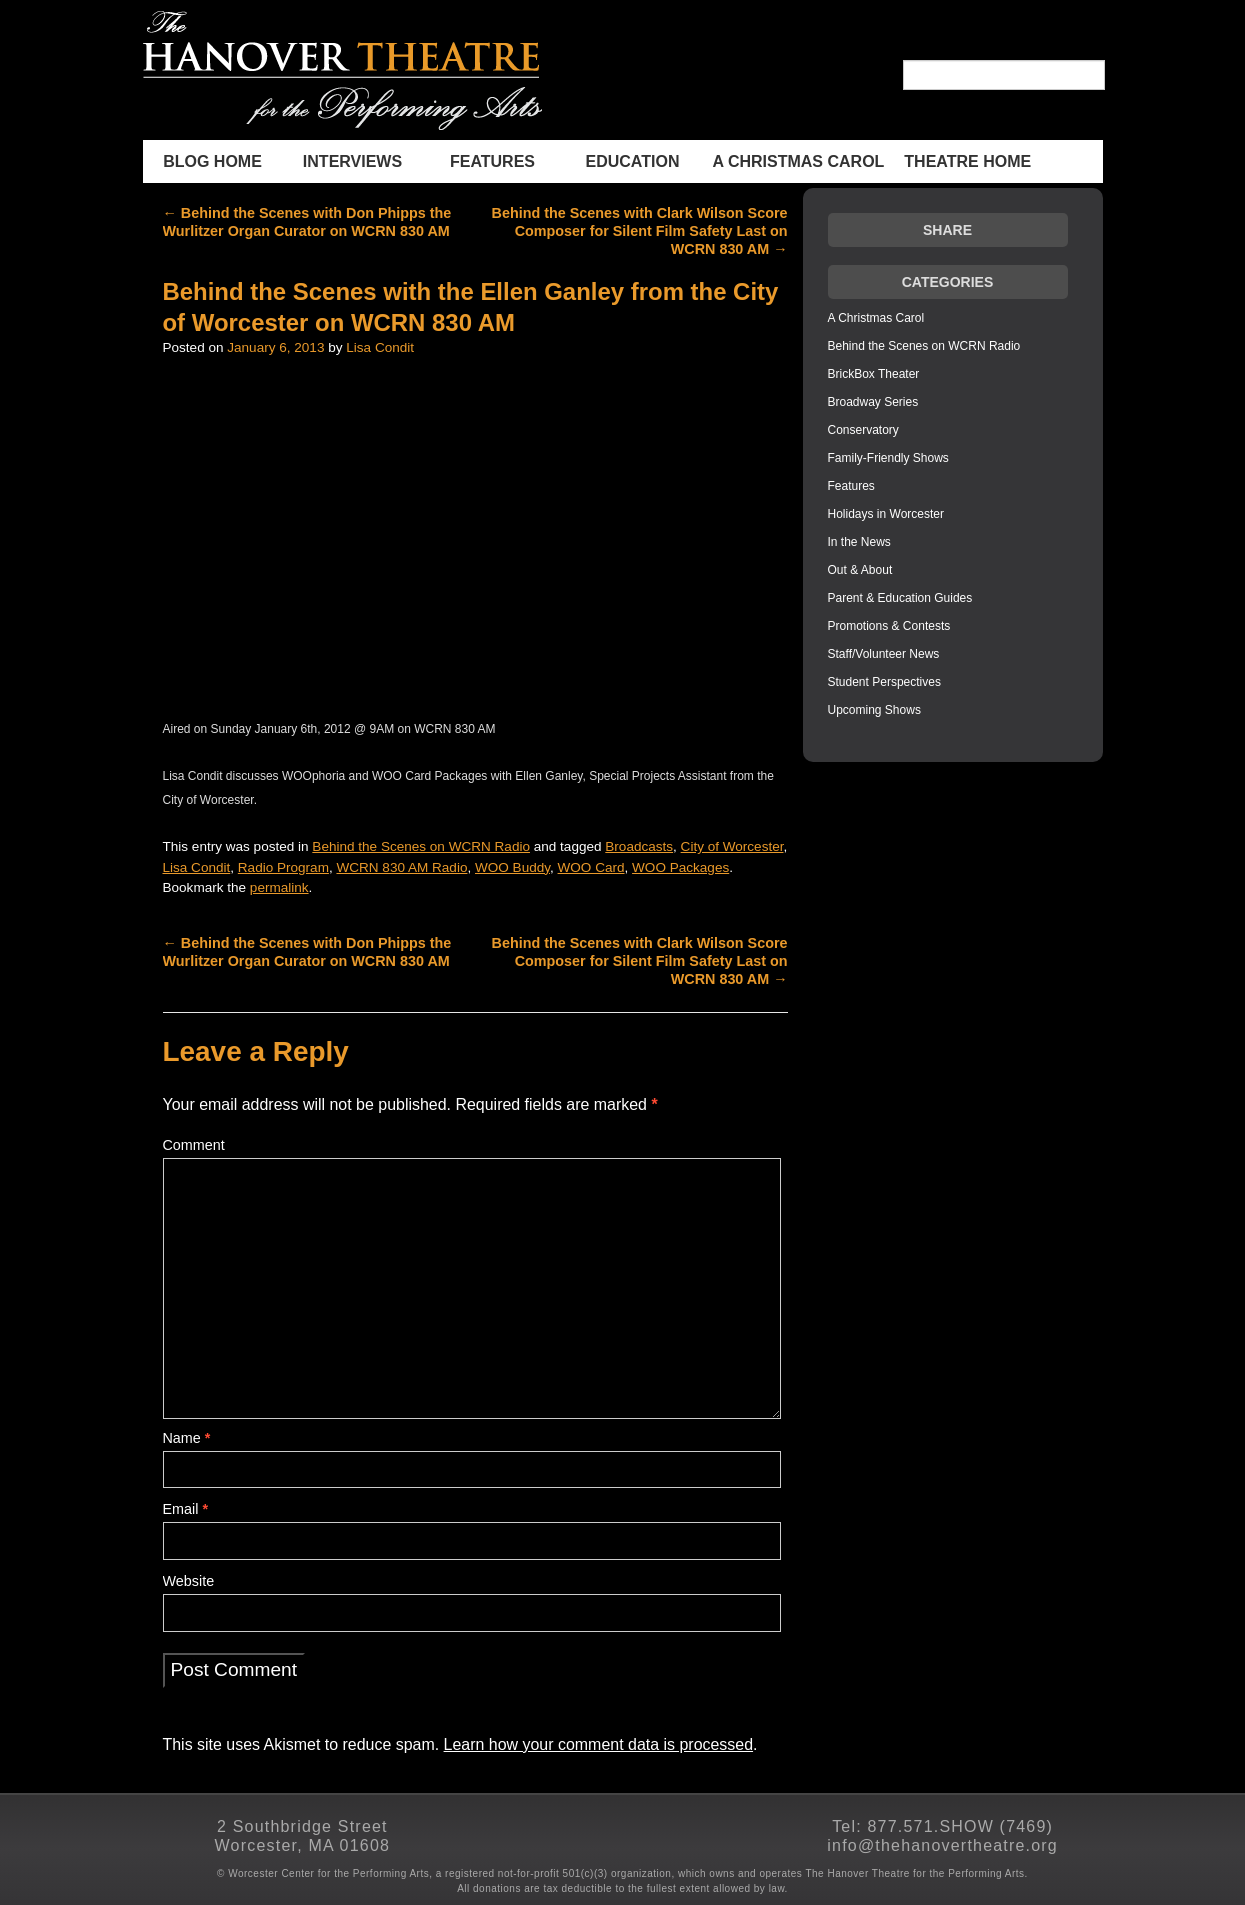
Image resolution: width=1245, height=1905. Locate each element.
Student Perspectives (884, 682)
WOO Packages (680, 867)
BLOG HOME (212, 161)
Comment (194, 1145)
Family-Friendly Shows (888, 458)
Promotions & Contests (889, 626)
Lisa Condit (380, 347)
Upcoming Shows (874, 710)
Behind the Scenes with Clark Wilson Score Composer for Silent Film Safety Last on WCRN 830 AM (640, 231)
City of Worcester (732, 846)
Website (189, 1581)
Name (187, 1438)
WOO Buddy (512, 867)
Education (633, 161)
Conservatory (863, 430)
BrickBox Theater (874, 374)
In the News (859, 542)
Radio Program (283, 867)
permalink (279, 887)
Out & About (860, 570)
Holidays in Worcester (886, 514)
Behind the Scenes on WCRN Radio (421, 846)
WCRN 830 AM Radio (401, 867)
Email (186, 1509)
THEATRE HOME (967, 161)
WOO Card (591, 867)
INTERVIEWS (352, 161)
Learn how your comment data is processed (598, 1744)
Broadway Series (873, 402)
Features (492, 161)
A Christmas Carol (799, 161)
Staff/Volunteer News (884, 654)
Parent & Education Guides (900, 598)
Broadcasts (639, 846)
